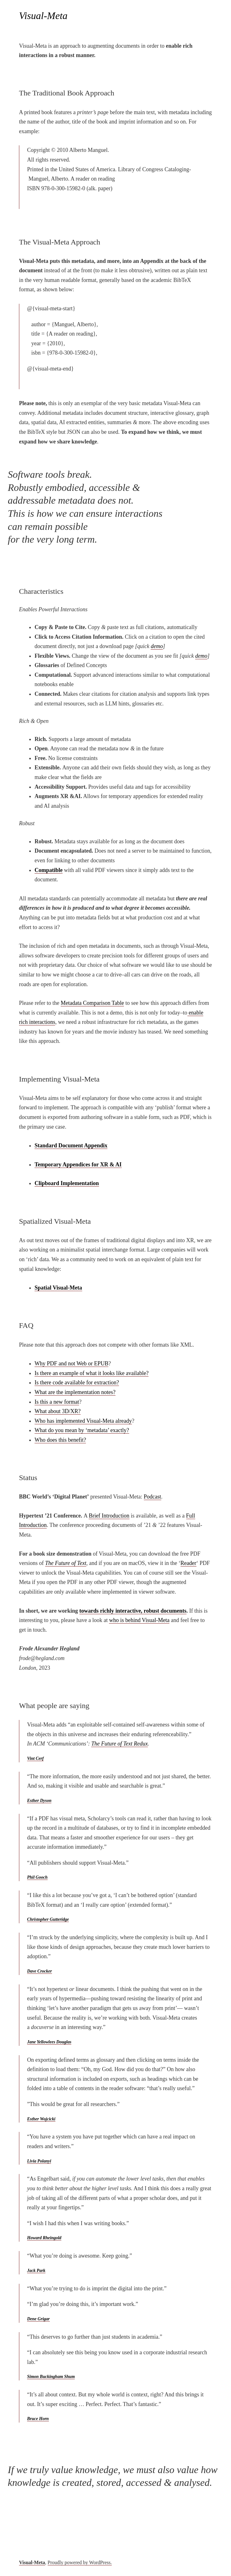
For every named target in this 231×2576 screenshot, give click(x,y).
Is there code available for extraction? (77, 1382)
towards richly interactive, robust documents (132, 1611)
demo (157, 646)
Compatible (49, 870)
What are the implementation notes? (75, 1392)
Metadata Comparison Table (92, 1003)
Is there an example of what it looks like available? (91, 1373)
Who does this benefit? (60, 1440)
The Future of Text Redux (119, 1744)
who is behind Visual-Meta (139, 1620)
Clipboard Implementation (67, 1183)
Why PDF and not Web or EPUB (71, 1363)
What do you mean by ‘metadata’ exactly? (82, 1430)
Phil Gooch (37, 1877)
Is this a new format (57, 1402)
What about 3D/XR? (58, 1411)
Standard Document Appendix (71, 1145)
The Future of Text (65, 1563)
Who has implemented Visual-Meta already (83, 1421)
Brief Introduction (109, 1516)
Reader (188, 1563)
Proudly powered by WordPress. (80, 2562)
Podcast (152, 1497)
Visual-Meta (32, 2562)
